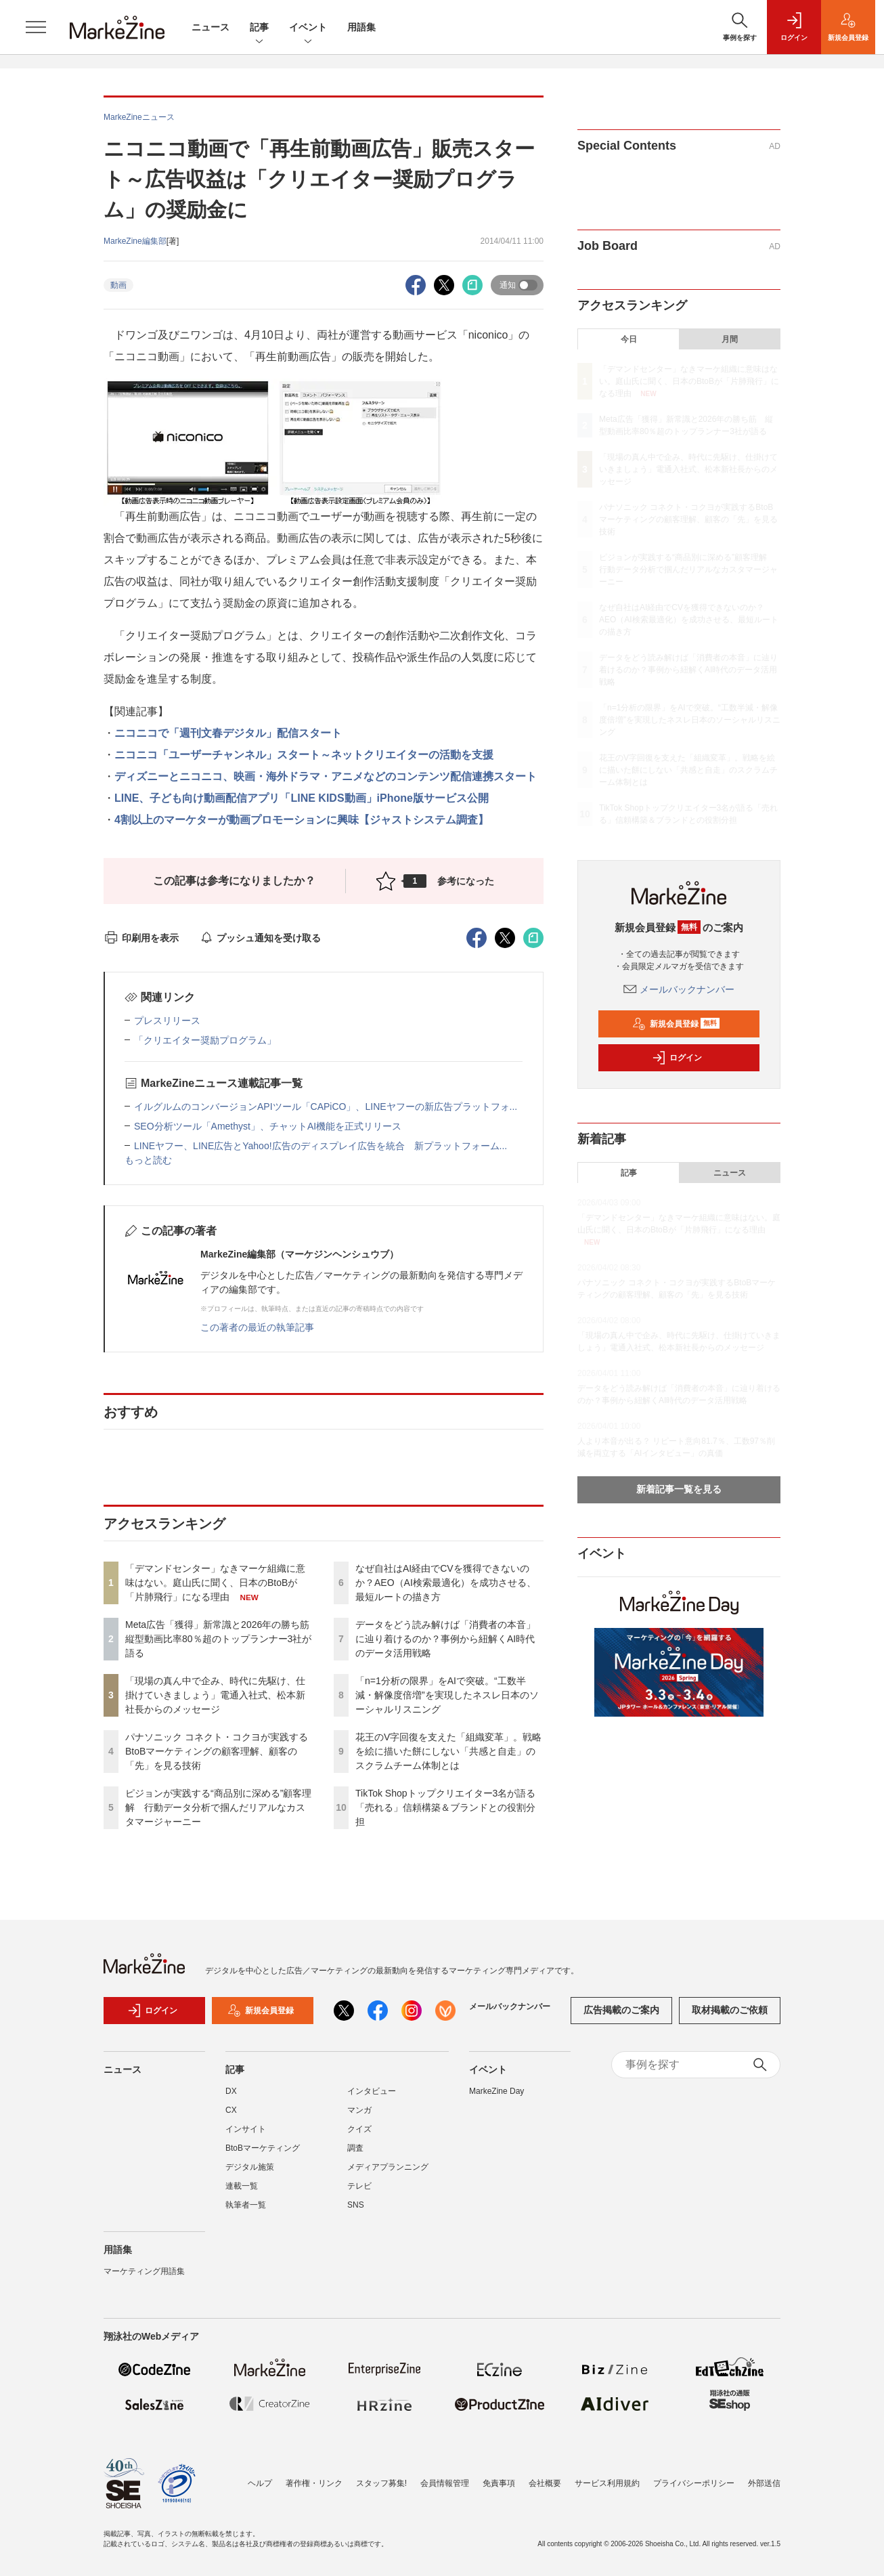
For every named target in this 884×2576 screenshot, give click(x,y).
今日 (629, 339)
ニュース (210, 27)
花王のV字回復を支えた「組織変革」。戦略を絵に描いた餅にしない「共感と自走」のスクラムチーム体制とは (448, 1751)
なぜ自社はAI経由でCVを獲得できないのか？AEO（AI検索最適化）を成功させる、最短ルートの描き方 (445, 1582)
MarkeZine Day (496, 2091)
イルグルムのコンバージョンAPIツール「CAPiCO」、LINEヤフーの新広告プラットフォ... (325, 1106)
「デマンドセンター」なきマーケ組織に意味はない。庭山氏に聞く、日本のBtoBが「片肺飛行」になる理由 (215, 1582)
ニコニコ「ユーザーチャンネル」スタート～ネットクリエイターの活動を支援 (303, 754)
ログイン (677, 1058)
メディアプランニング (387, 2167)
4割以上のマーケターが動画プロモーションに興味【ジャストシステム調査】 (301, 819)
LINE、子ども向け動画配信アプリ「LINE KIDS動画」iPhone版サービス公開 (301, 798)
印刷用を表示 (141, 937)
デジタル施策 (249, 2167)
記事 (259, 28)
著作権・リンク (314, 2483)
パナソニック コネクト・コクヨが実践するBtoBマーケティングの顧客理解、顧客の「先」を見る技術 (216, 1751)
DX (231, 2091)
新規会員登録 (676, 1024)
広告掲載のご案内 (621, 2009)
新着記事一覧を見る (679, 1489)
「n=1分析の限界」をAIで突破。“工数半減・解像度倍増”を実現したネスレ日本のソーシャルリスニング (447, 1695)
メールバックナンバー (678, 989)
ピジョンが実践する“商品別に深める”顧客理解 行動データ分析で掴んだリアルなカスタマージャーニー (218, 1807)
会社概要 (545, 2483)
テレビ (359, 2186)
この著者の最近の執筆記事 (257, 1327)
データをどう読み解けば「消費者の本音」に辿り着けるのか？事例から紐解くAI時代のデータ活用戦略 (445, 1638)
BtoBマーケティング (262, 2148)
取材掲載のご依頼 (730, 2009)
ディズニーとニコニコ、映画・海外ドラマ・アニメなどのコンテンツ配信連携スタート (325, 776)
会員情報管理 (444, 2483)
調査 (355, 2148)
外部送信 (764, 2483)
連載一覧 (241, 2186)
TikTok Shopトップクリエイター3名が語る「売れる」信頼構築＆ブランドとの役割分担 (445, 1807)
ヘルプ (260, 2483)
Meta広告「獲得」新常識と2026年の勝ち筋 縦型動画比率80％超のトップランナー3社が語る (222, 1638)
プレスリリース (167, 1020)
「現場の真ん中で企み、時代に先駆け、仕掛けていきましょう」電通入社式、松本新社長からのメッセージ (215, 1695)
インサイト (245, 2129)
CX (231, 2110)
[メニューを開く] (36, 27)
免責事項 (499, 2483)
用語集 (361, 27)
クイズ (359, 2129)
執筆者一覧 (245, 2205)
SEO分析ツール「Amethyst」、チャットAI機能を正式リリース (267, 1126)
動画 (118, 285)
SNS (355, 2205)
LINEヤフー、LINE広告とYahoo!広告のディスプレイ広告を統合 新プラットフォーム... (320, 1145)
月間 (730, 339)
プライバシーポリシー (693, 2483)
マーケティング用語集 (144, 2271)
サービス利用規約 (607, 2483)
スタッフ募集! (381, 2483)
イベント (308, 28)
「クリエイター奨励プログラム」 (205, 1040)
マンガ (359, 2110)
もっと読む (148, 1160)
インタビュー (371, 2091)
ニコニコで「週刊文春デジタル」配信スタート (228, 733)
